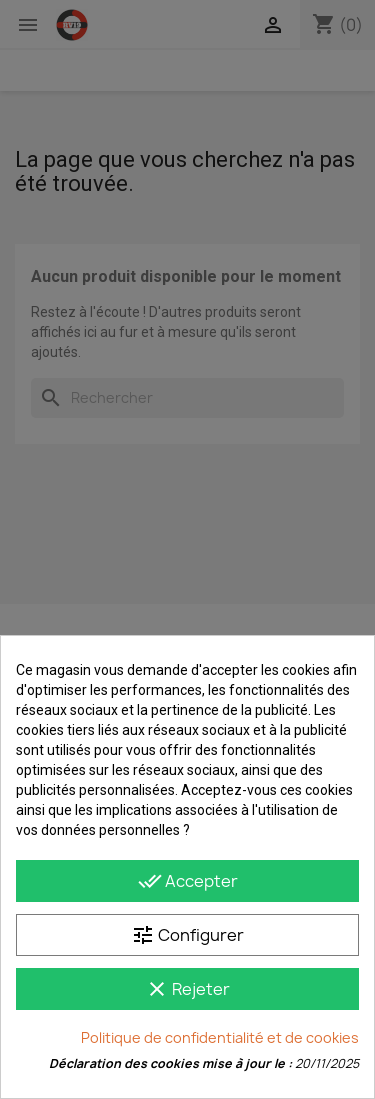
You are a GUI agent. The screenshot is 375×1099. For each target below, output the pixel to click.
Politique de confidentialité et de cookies (220, 1037)
